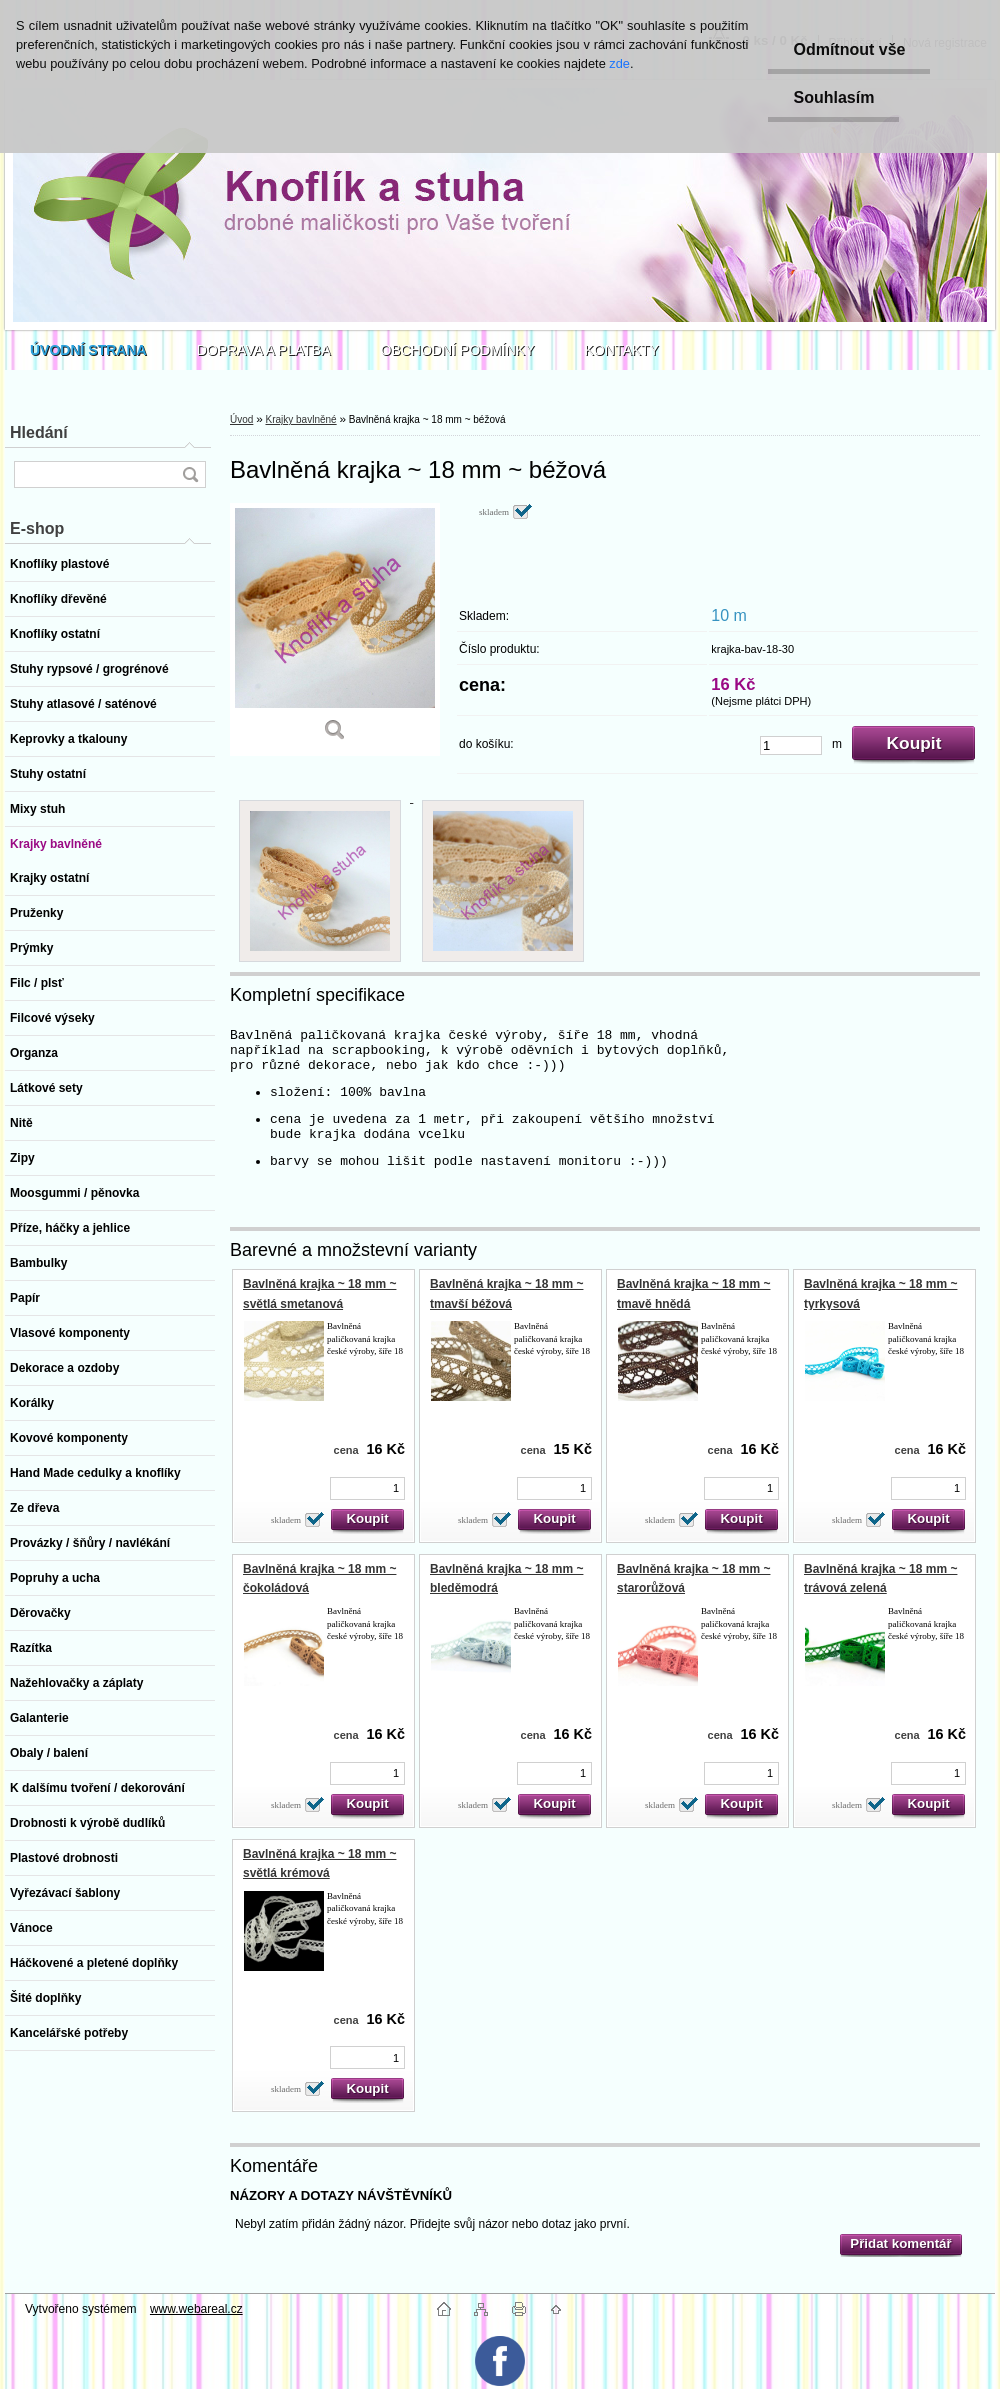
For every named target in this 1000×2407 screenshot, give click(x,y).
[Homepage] (88, 350)
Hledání (39, 432)
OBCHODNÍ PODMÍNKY (458, 350)
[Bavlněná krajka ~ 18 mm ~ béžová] (335, 629)
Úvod (241, 419)
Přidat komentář (900, 2243)
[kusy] (791, 745)
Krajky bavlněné (300, 419)
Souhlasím (833, 97)
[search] (190, 474)
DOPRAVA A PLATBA (264, 350)
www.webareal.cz (196, 2309)
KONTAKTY (622, 350)
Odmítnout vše (849, 49)
